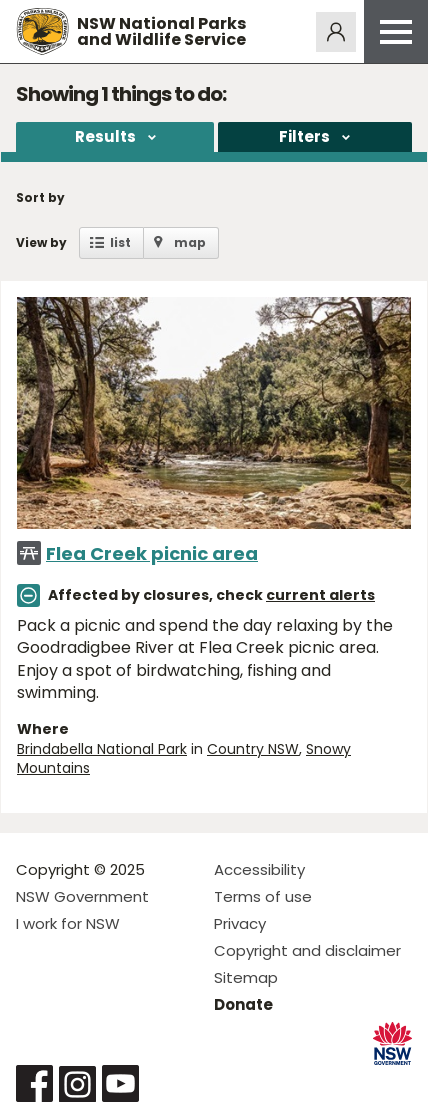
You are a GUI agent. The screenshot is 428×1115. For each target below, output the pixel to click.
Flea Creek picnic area (152, 553)
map (190, 242)
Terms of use (263, 896)
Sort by (40, 197)
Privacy (240, 923)
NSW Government (82, 896)
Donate (243, 1004)
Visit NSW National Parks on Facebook (34, 1083)
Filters (304, 136)
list (120, 242)
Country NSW (253, 749)
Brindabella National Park (102, 749)
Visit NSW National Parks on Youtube (120, 1083)
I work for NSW (68, 923)
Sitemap (246, 977)
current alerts (320, 595)
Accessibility (259, 869)
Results (105, 136)
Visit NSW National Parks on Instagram (77, 1083)
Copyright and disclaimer (307, 950)
